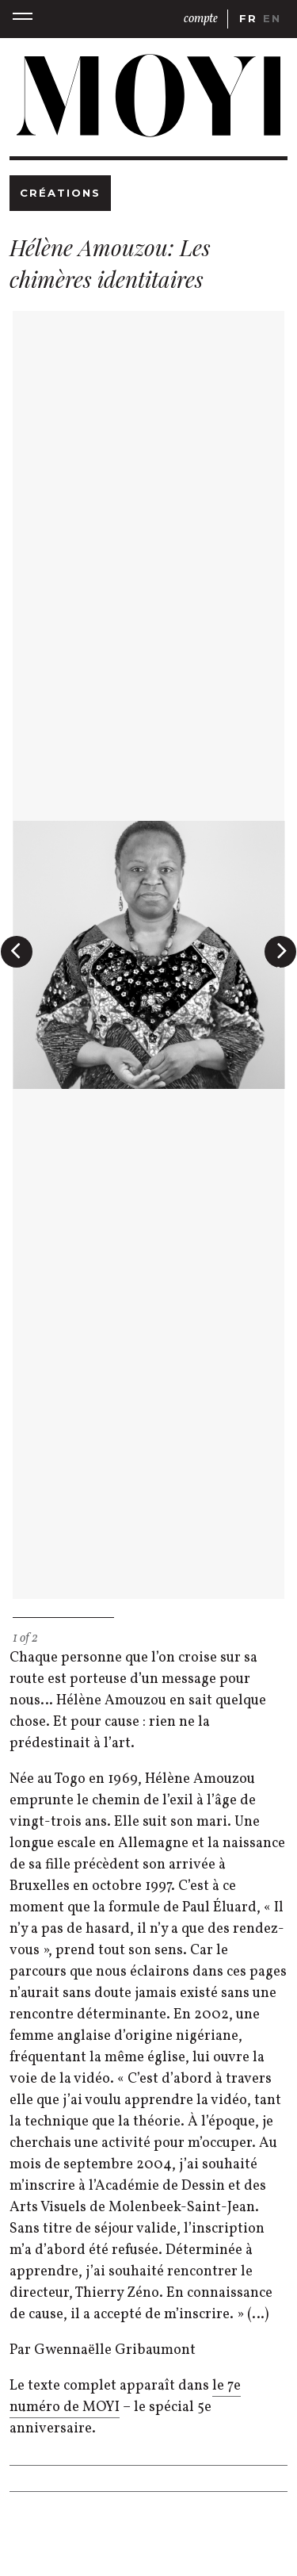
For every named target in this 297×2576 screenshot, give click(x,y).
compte (201, 19)
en (272, 18)
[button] (22, 19)
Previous (18, 965)
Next (283, 965)
